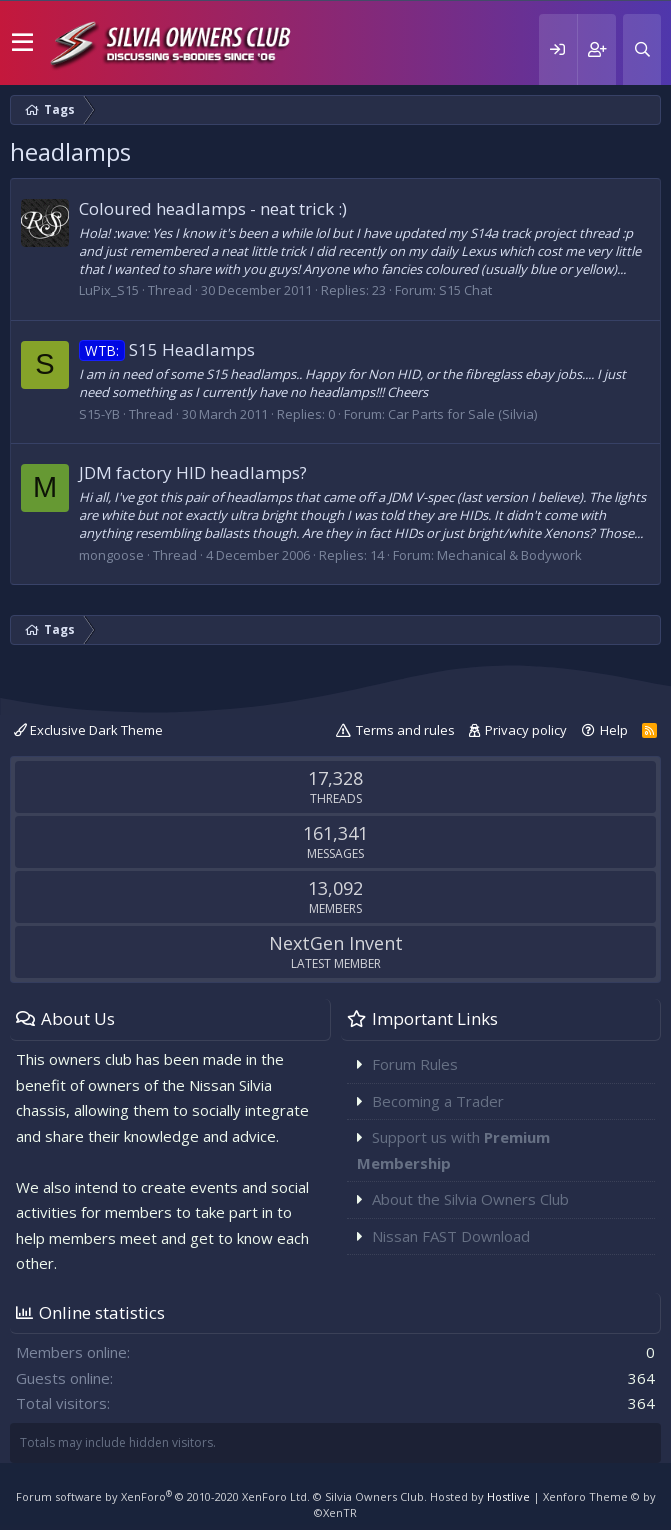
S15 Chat (465, 290)
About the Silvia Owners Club (470, 1199)
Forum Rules (415, 1064)
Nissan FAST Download (451, 1236)
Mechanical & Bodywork (509, 555)
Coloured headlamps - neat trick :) (213, 208)
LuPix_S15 (109, 290)
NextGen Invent (336, 943)
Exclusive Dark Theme (88, 730)
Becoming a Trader (438, 1101)
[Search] (642, 49)
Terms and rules (405, 730)
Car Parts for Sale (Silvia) (462, 414)
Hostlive (508, 1496)
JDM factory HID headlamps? (193, 472)
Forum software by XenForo (163, 1496)
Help (614, 730)
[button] (22, 43)
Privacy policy (526, 730)
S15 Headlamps (167, 349)
